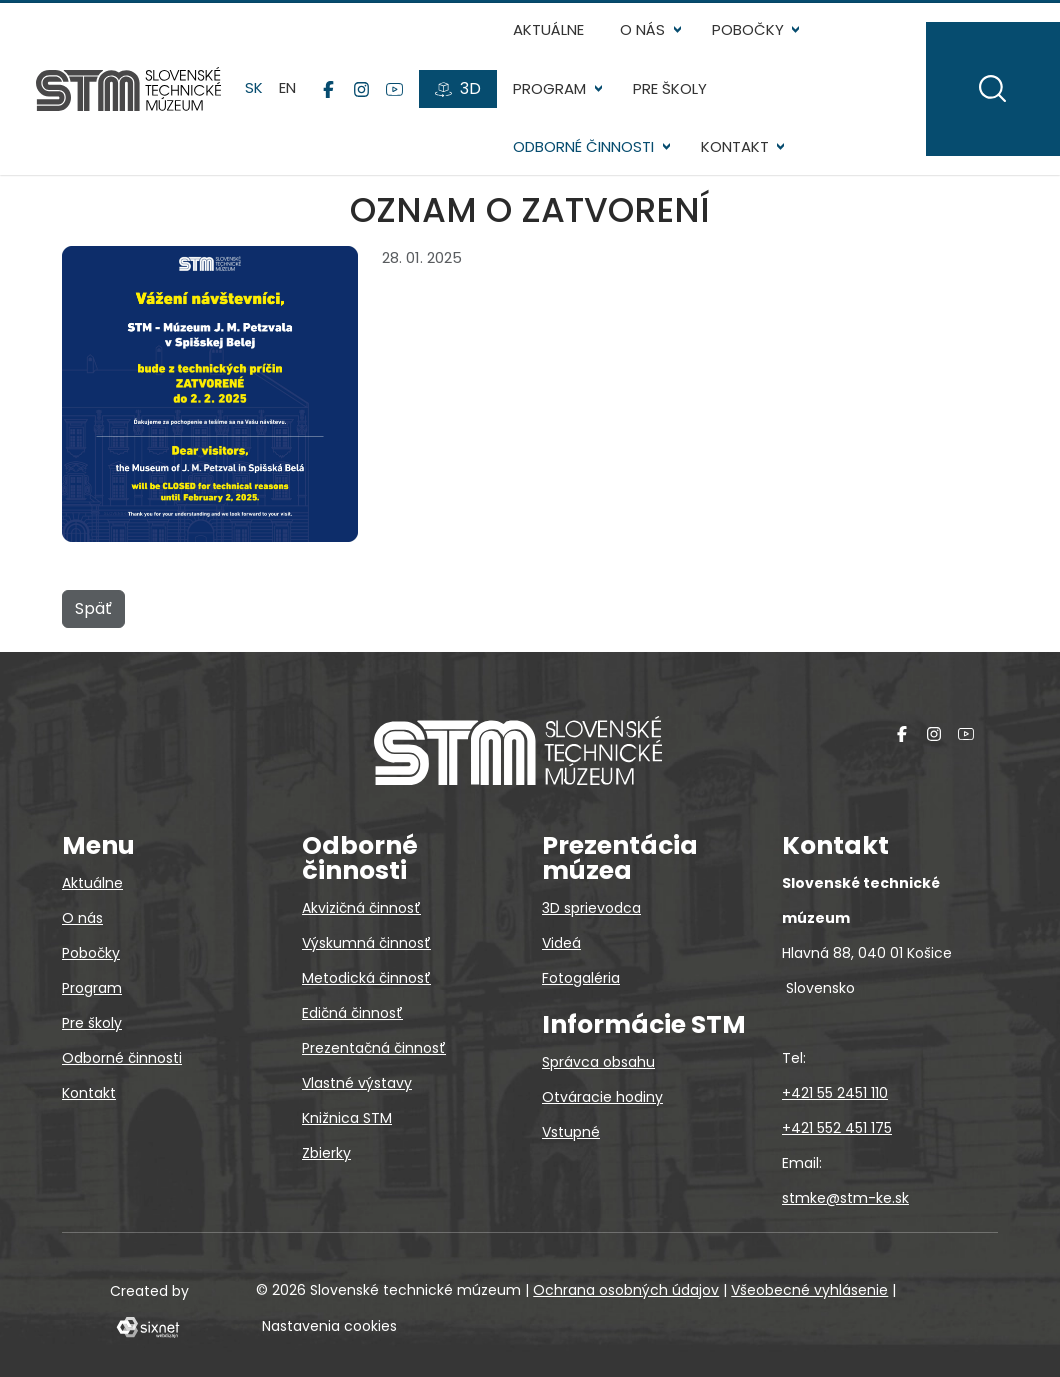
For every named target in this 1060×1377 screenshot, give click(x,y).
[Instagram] (361, 89)
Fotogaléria (581, 978)
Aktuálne (548, 29)
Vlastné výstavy (357, 1083)
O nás (642, 29)
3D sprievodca (591, 908)
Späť (93, 608)
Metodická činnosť (366, 978)
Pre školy (670, 88)
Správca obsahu (598, 1062)
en (287, 88)
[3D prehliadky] (458, 89)
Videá (561, 943)
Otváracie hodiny (602, 1097)
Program (549, 88)
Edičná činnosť (352, 1013)
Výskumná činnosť (366, 943)
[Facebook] (328, 89)
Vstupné (571, 1132)
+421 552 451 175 (837, 1128)
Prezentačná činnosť (374, 1048)
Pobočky (748, 29)
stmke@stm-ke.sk (845, 1198)
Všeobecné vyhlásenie (809, 1290)
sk (254, 88)
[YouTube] (394, 89)
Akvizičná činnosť (361, 908)
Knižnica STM (347, 1118)
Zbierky (326, 1153)
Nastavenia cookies (329, 1326)
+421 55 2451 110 (835, 1093)
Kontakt (735, 146)
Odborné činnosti (583, 146)
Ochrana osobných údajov (626, 1290)
